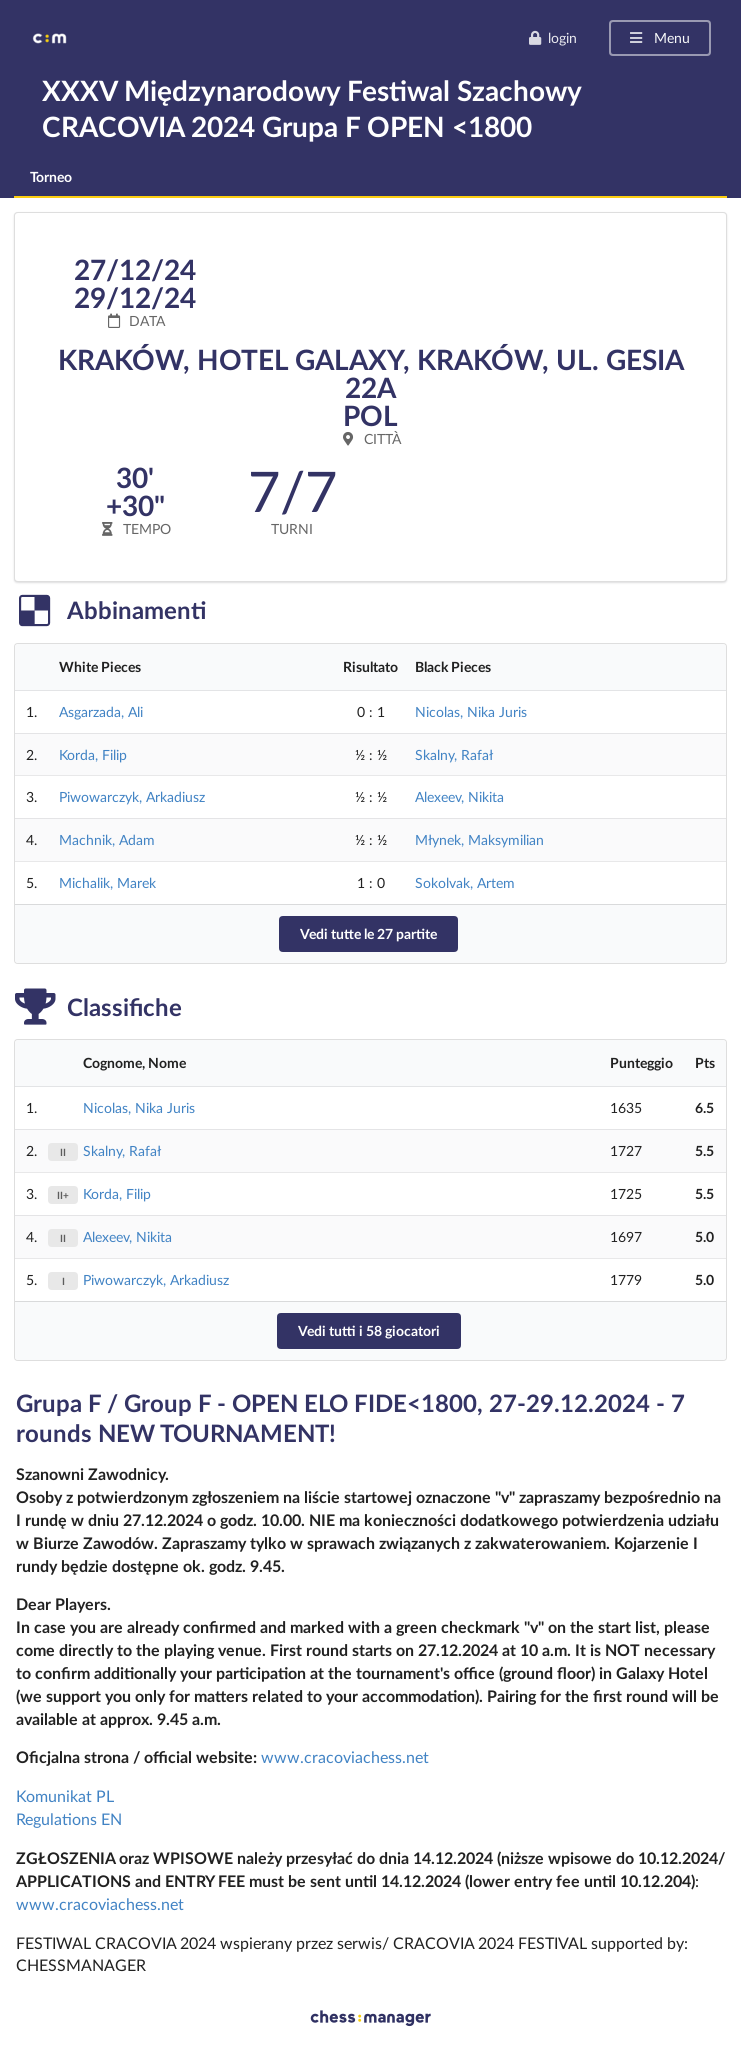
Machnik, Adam (107, 839)
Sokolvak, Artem (465, 882)
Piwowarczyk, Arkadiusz (132, 796)
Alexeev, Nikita (459, 796)
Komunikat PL (65, 1795)
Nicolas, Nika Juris (471, 711)
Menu (658, 37)
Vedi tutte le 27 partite (368, 933)
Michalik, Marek (107, 882)
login (552, 37)
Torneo (51, 176)
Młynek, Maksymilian (479, 839)
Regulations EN (69, 1818)
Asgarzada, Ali (101, 711)
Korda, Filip (93, 754)
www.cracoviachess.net (345, 1756)
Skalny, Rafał (454, 754)
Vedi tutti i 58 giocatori (369, 1330)
